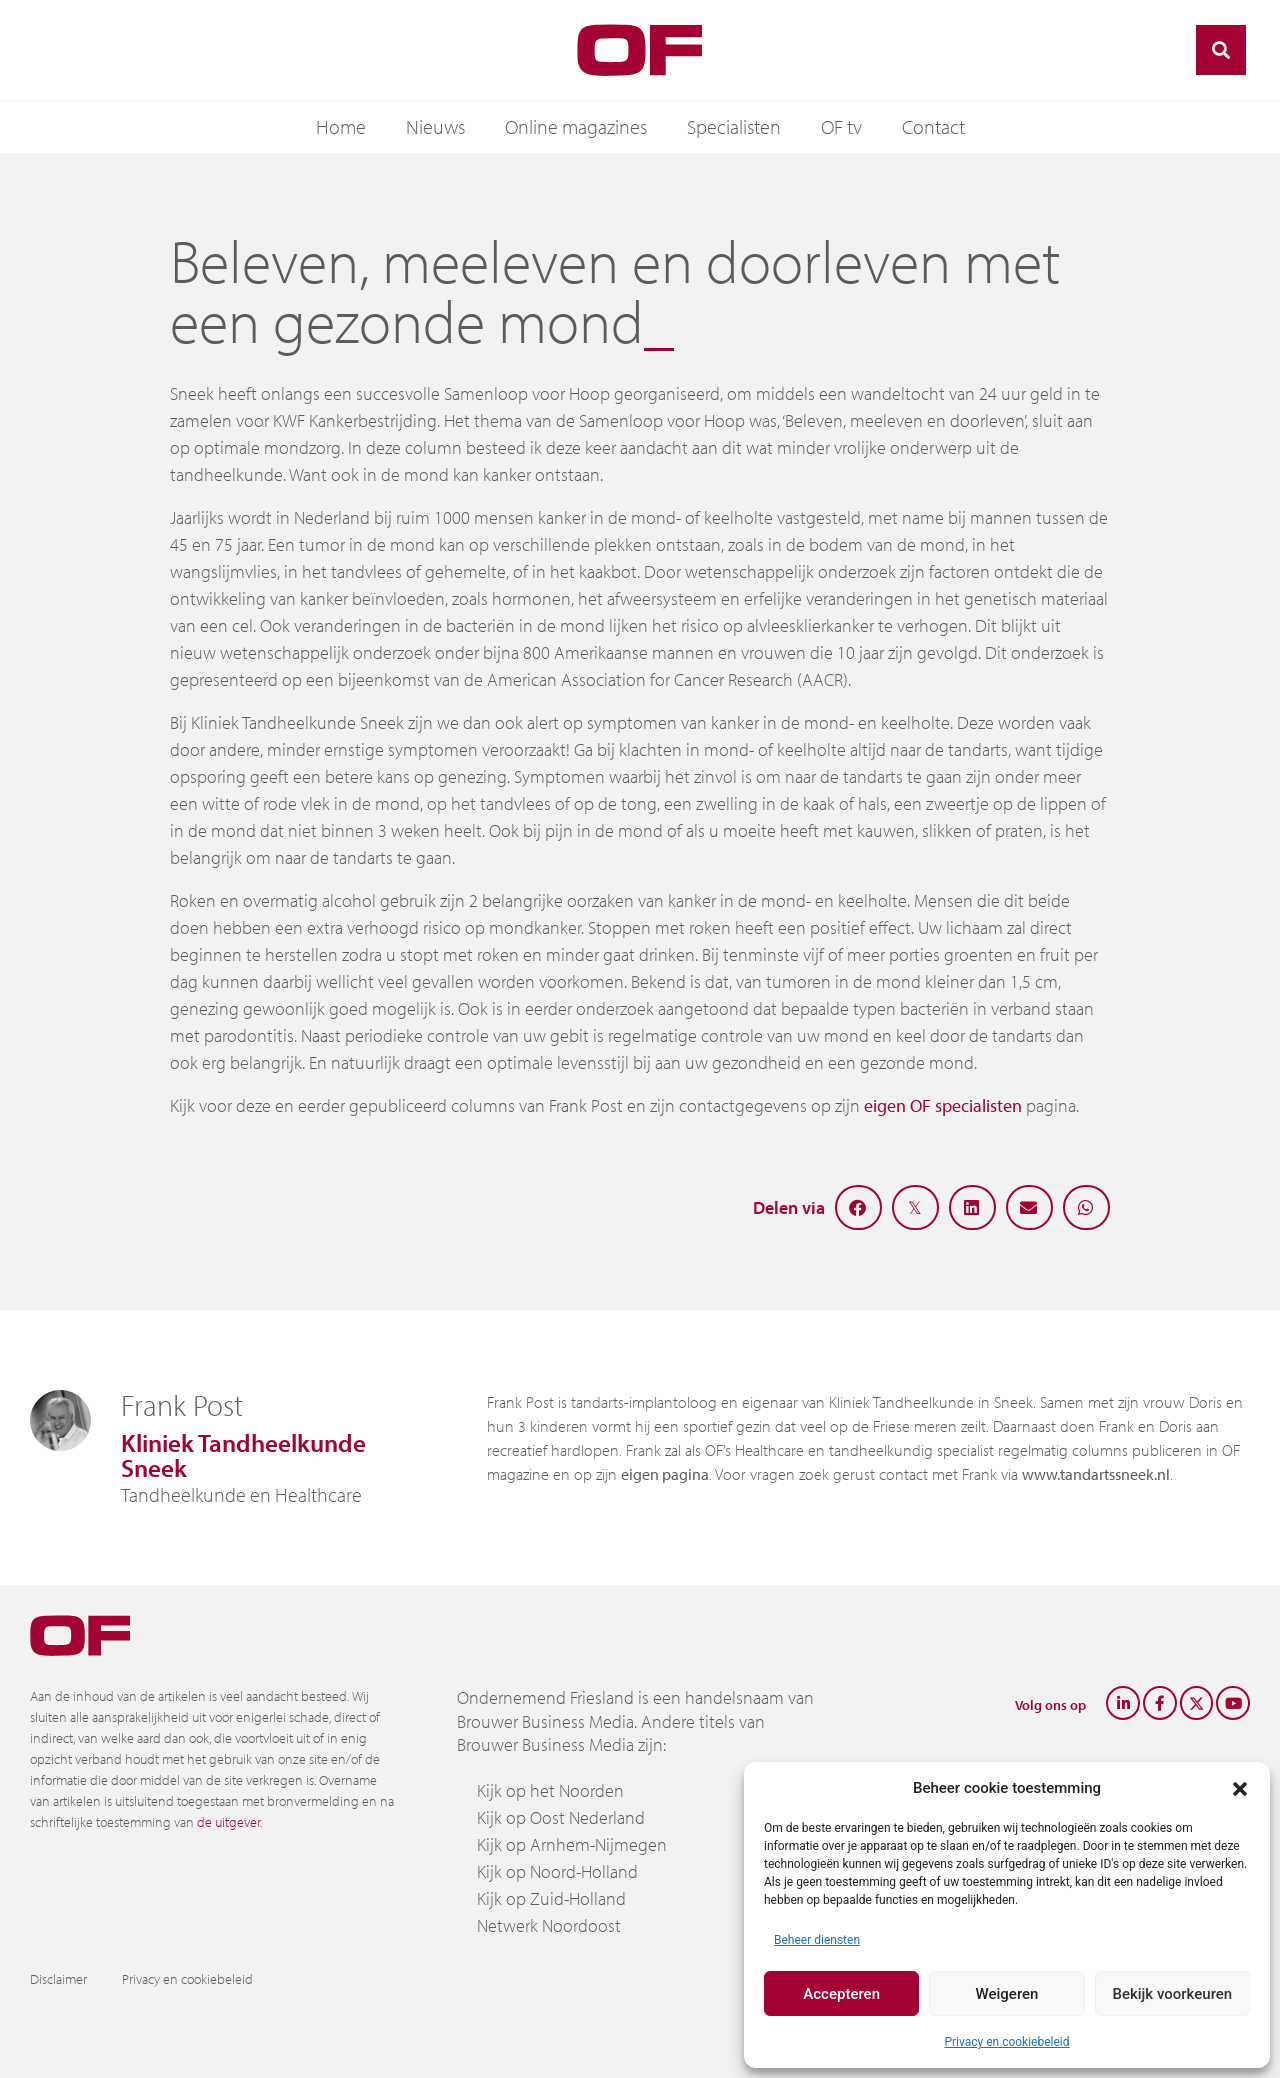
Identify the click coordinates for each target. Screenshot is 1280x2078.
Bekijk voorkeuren (1172, 1994)
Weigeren (1007, 1994)
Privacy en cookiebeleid (1006, 2042)
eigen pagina (665, 1474)
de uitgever (228, 1822)
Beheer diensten (817, 1940)
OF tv (841, 126)
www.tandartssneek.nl (1096, 1474)
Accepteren (841, 1994)
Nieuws (435, 126)
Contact (933, 126)
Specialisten (734, 126)
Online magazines (576, 126)
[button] (1240, 1788)
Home (341, 126)
